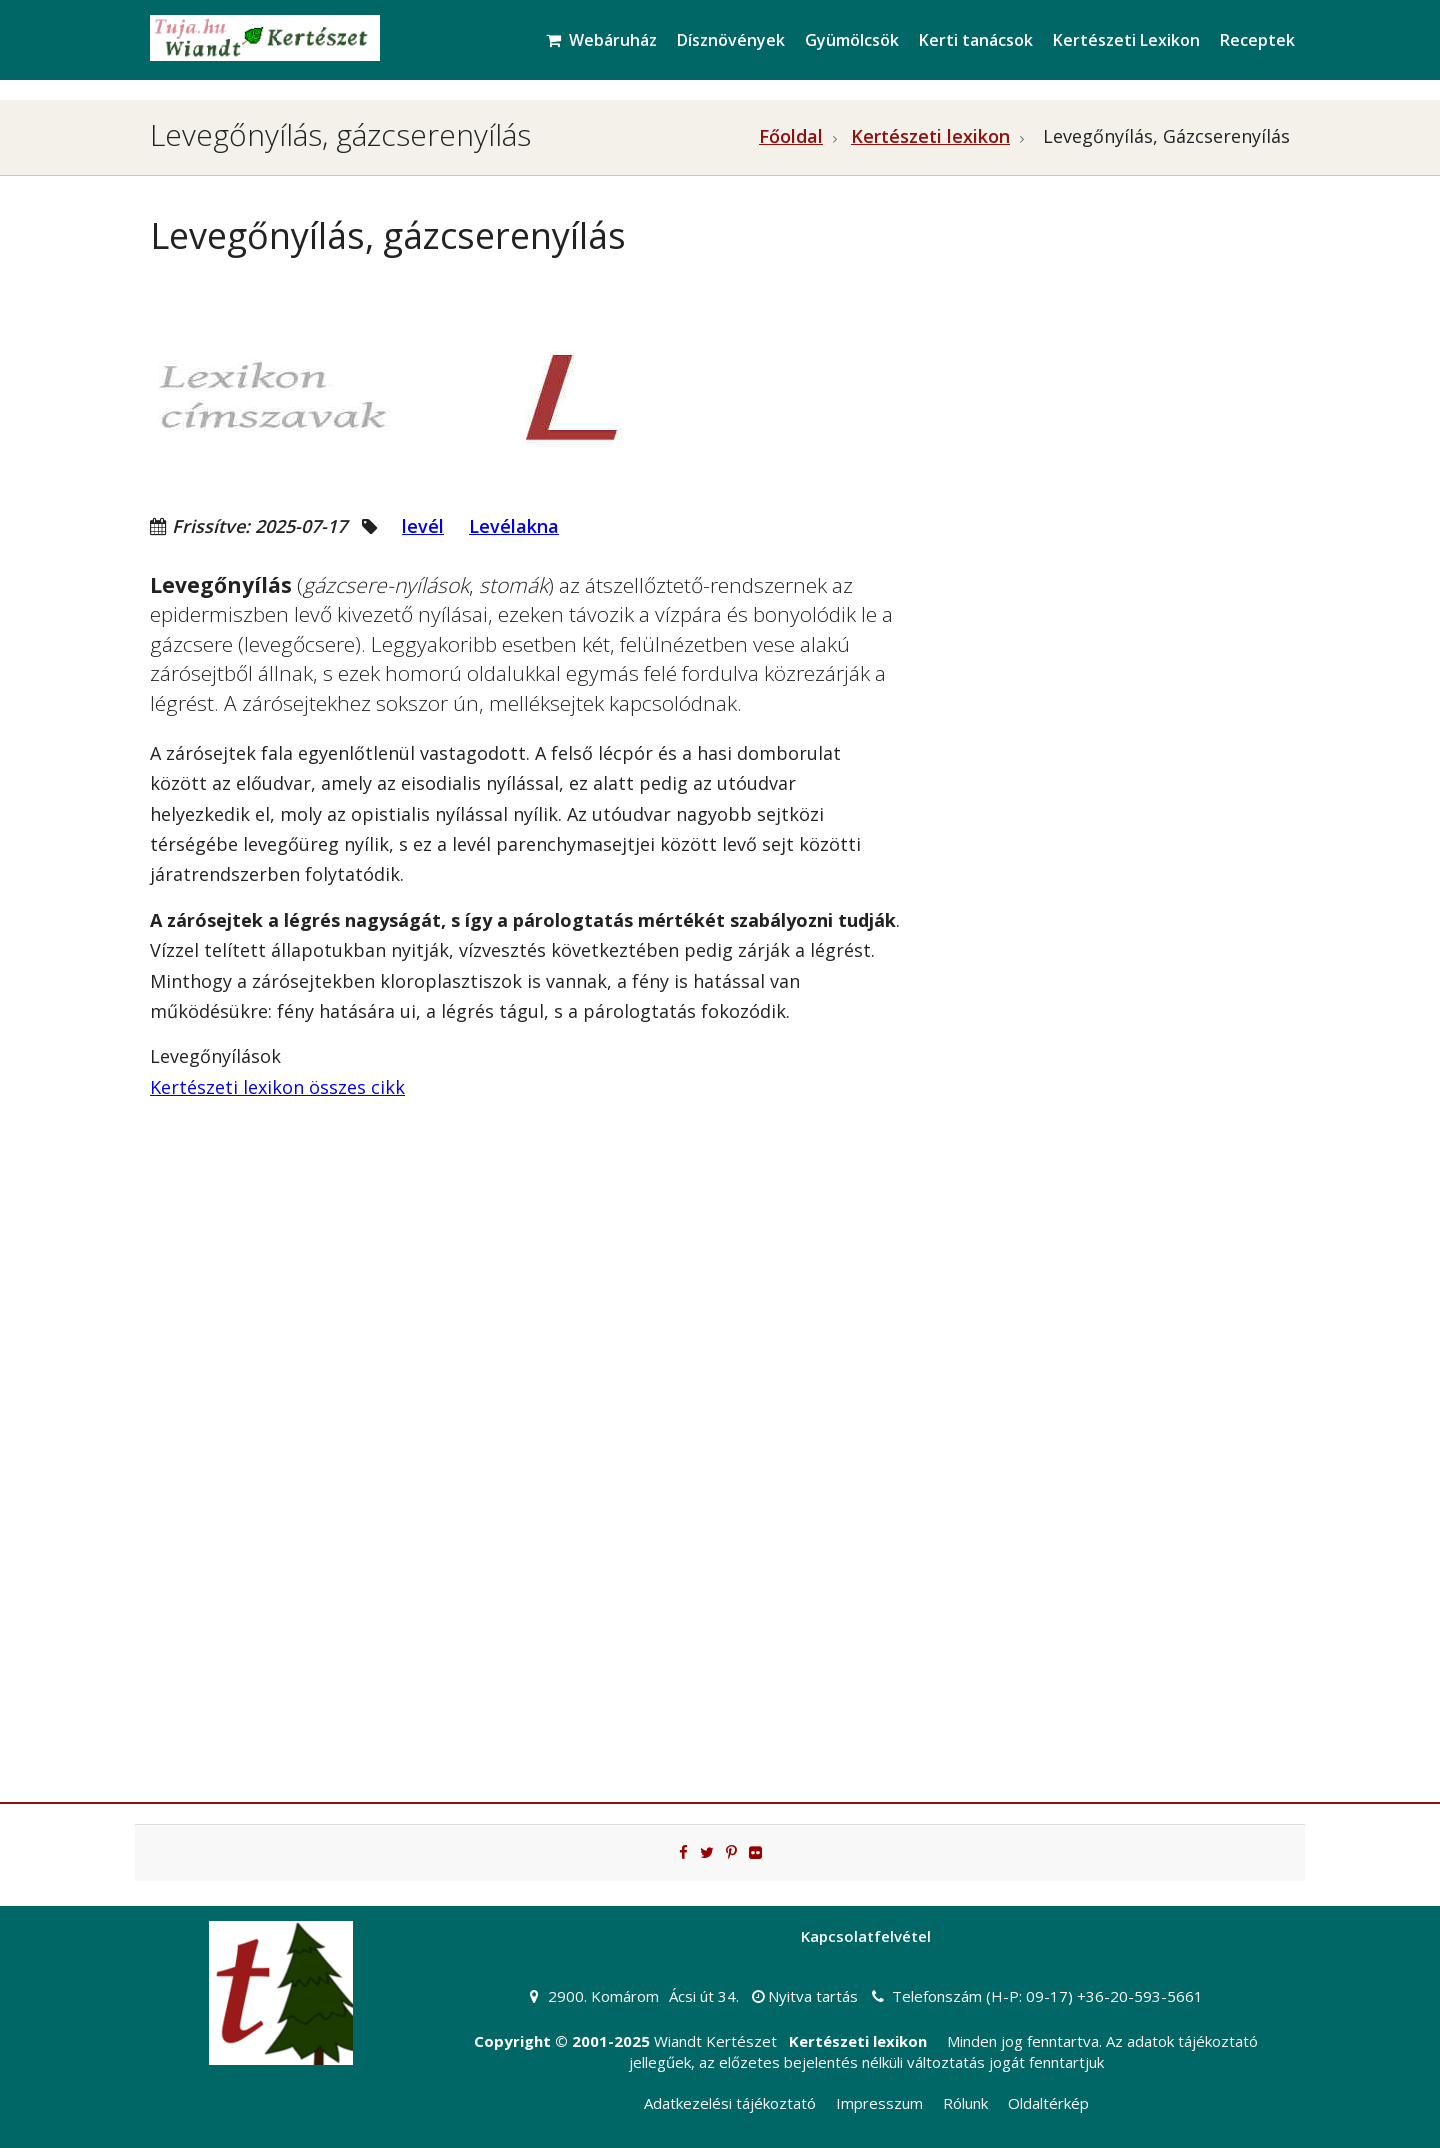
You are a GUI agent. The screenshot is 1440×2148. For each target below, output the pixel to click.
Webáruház (601, 40)
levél (423, 526)
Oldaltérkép (1048, 2103)
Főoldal (791, 136)
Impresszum (879, 2103)
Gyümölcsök (852, 40)
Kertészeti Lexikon (1126, 40)
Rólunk (965, 2103)
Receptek (1257, 40)
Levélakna (514, 526)
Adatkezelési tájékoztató (730, 2103)
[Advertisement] (1110, 386)
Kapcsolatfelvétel (866, 1936)
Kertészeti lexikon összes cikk (277, 1087)
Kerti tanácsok (976, 40)
